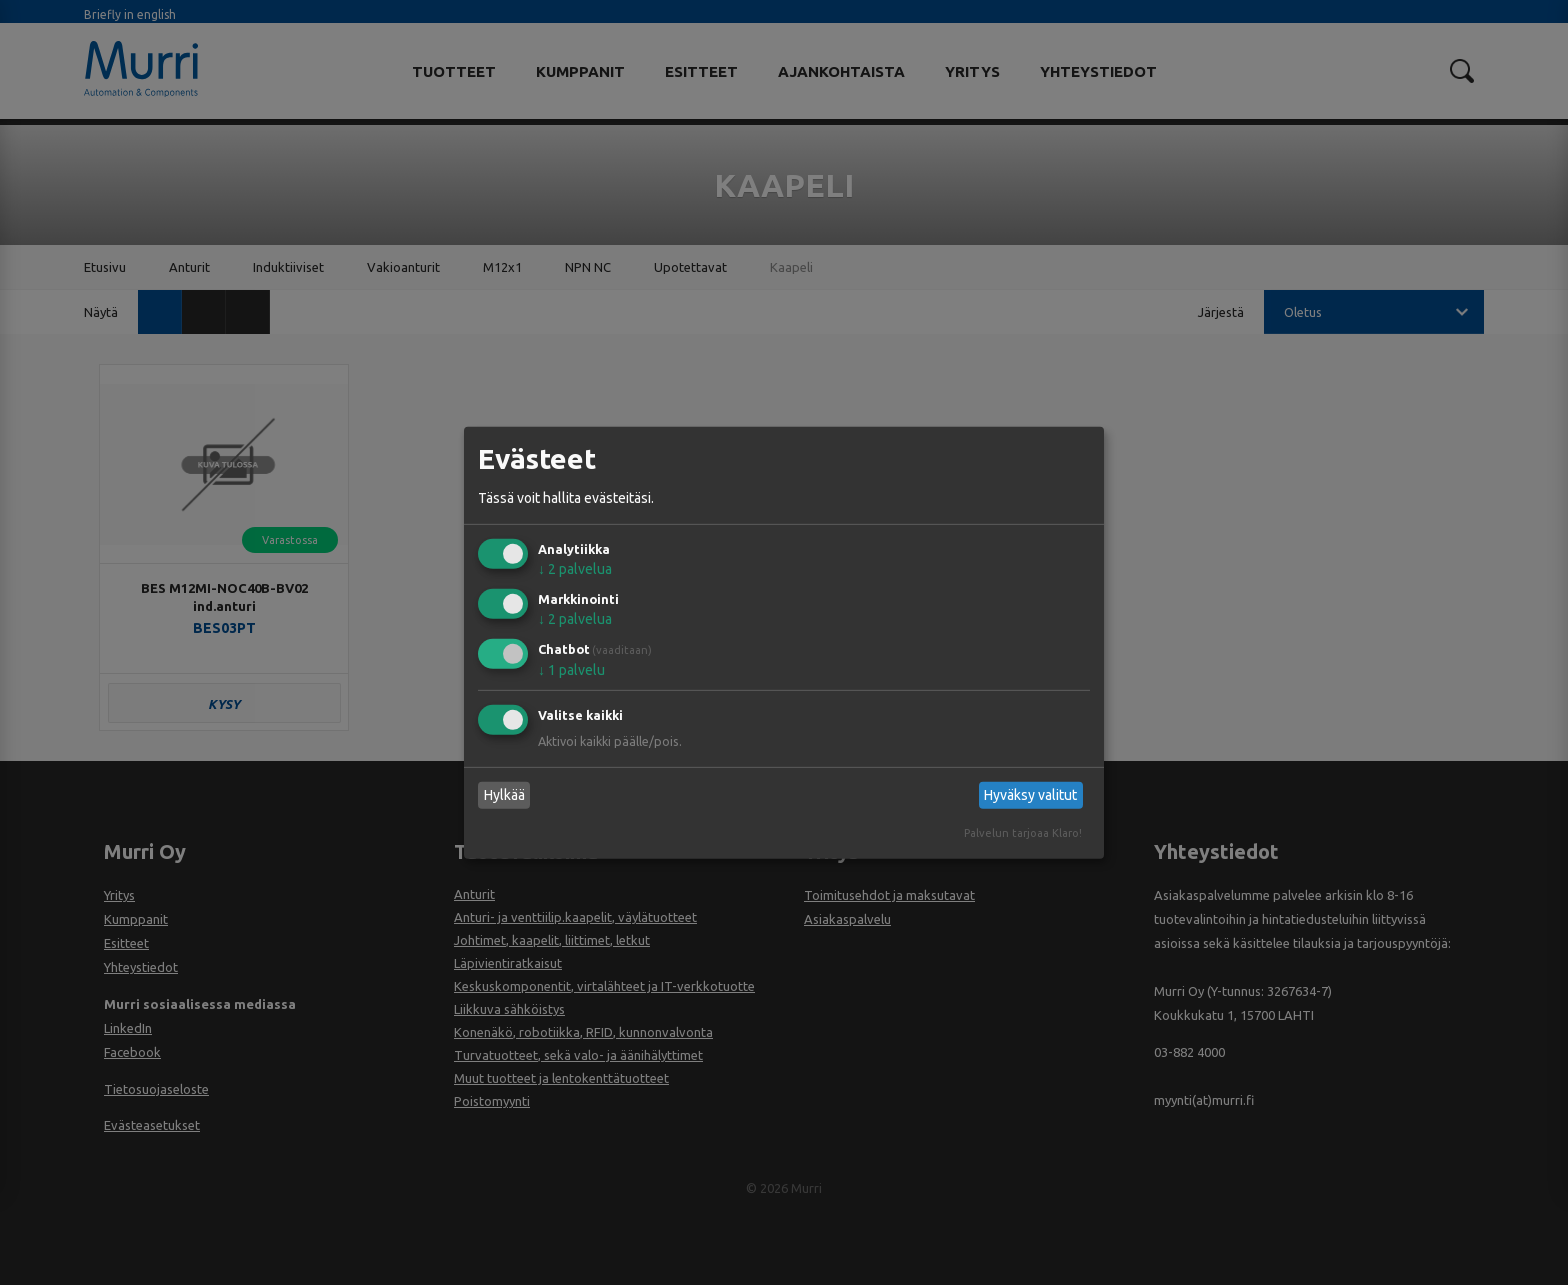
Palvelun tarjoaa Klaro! (1023, 833)
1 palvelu (571, 670)
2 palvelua (575, 569)
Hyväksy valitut (1030, 795)
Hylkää (504, 795)
